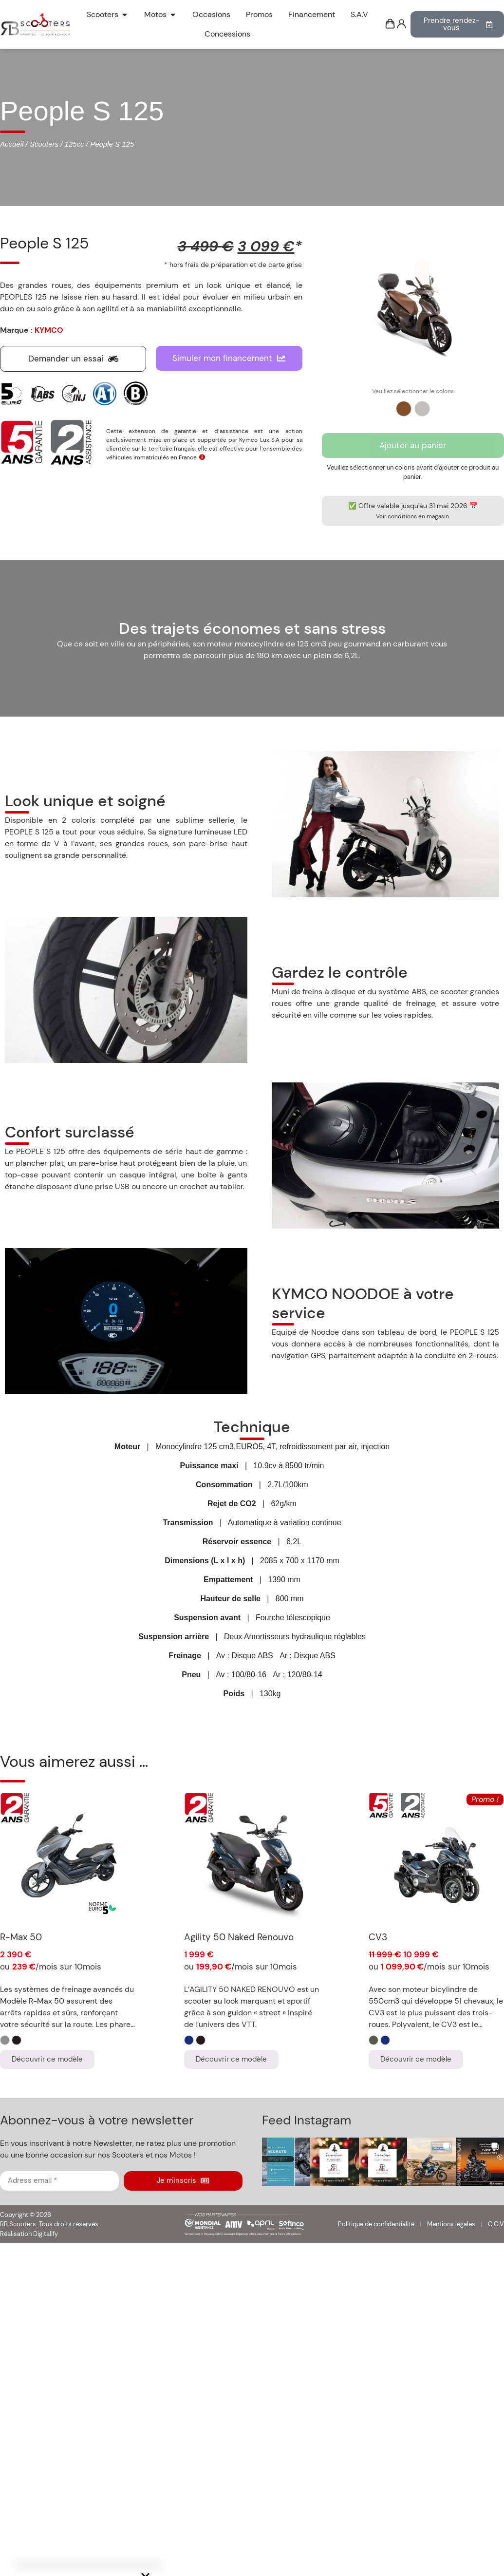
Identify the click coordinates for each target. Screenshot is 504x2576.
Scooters (44, 144)
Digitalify (45, 2234)
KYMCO (49, 330)
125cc (74, 144)
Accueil (11, 144)
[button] (286, 2162)
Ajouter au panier (412, 445)
